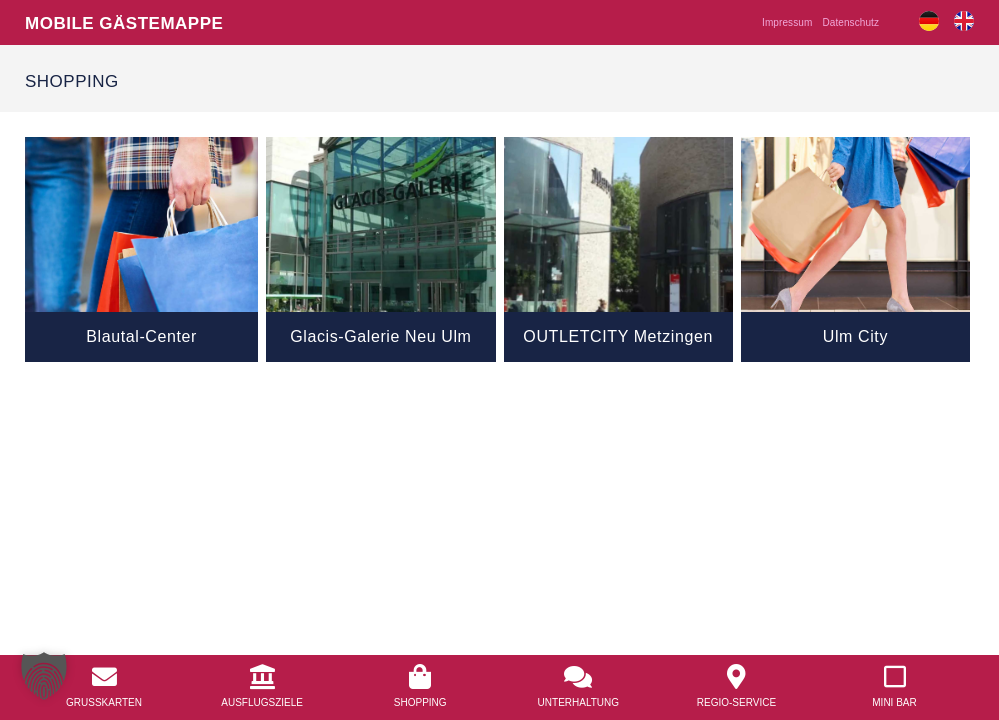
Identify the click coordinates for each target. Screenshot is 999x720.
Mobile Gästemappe (124, 22)
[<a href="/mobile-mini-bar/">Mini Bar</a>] (894, 677)
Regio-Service (736, 702)
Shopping (420, 702)
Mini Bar (894, 702)
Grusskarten (104, 702)
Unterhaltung (578, 702)
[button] (44, 676)
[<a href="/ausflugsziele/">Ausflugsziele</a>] (262, 677)
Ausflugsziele (262, 702)
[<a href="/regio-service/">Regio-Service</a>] (736, 677)
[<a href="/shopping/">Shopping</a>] (420, 677)
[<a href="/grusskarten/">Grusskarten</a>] (104, 677)
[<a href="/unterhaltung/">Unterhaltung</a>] (578, 677)
